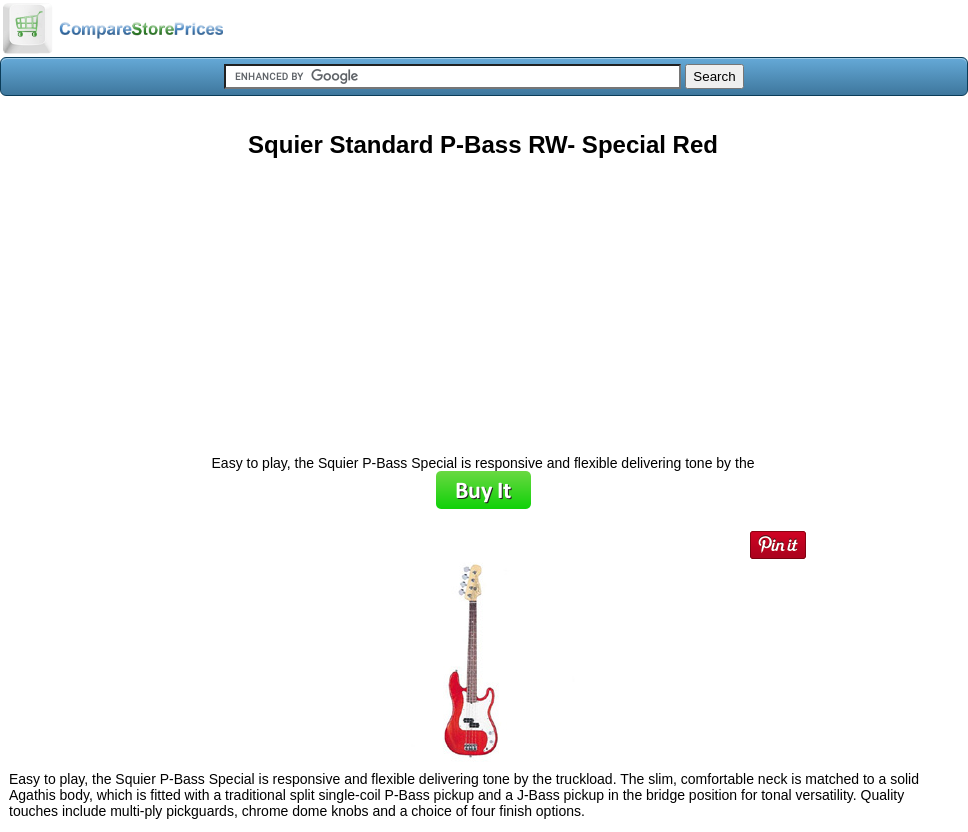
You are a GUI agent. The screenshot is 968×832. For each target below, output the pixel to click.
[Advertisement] (483, 299)
